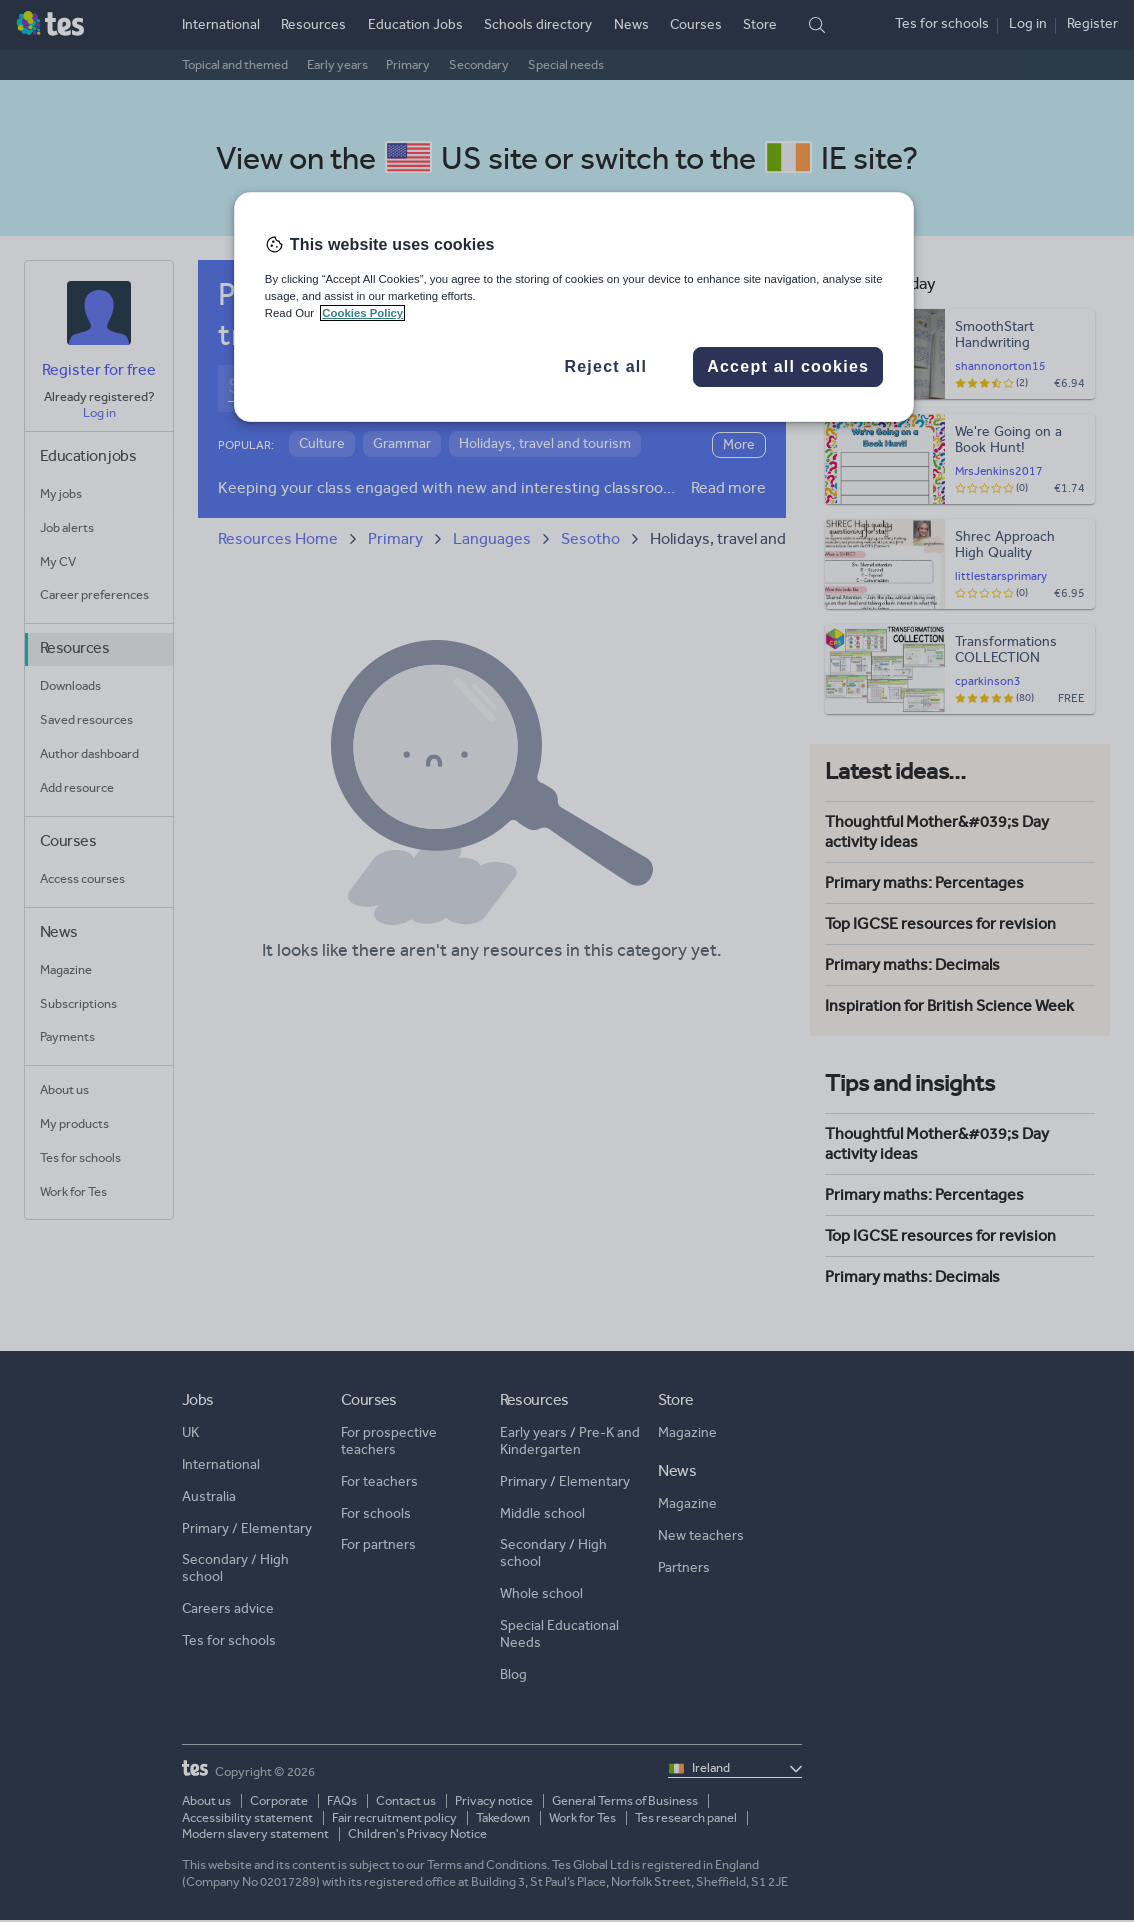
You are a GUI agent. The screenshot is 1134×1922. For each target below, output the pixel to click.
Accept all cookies (788, 366)
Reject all (605, 366)
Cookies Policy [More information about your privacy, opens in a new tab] (362, 313)
